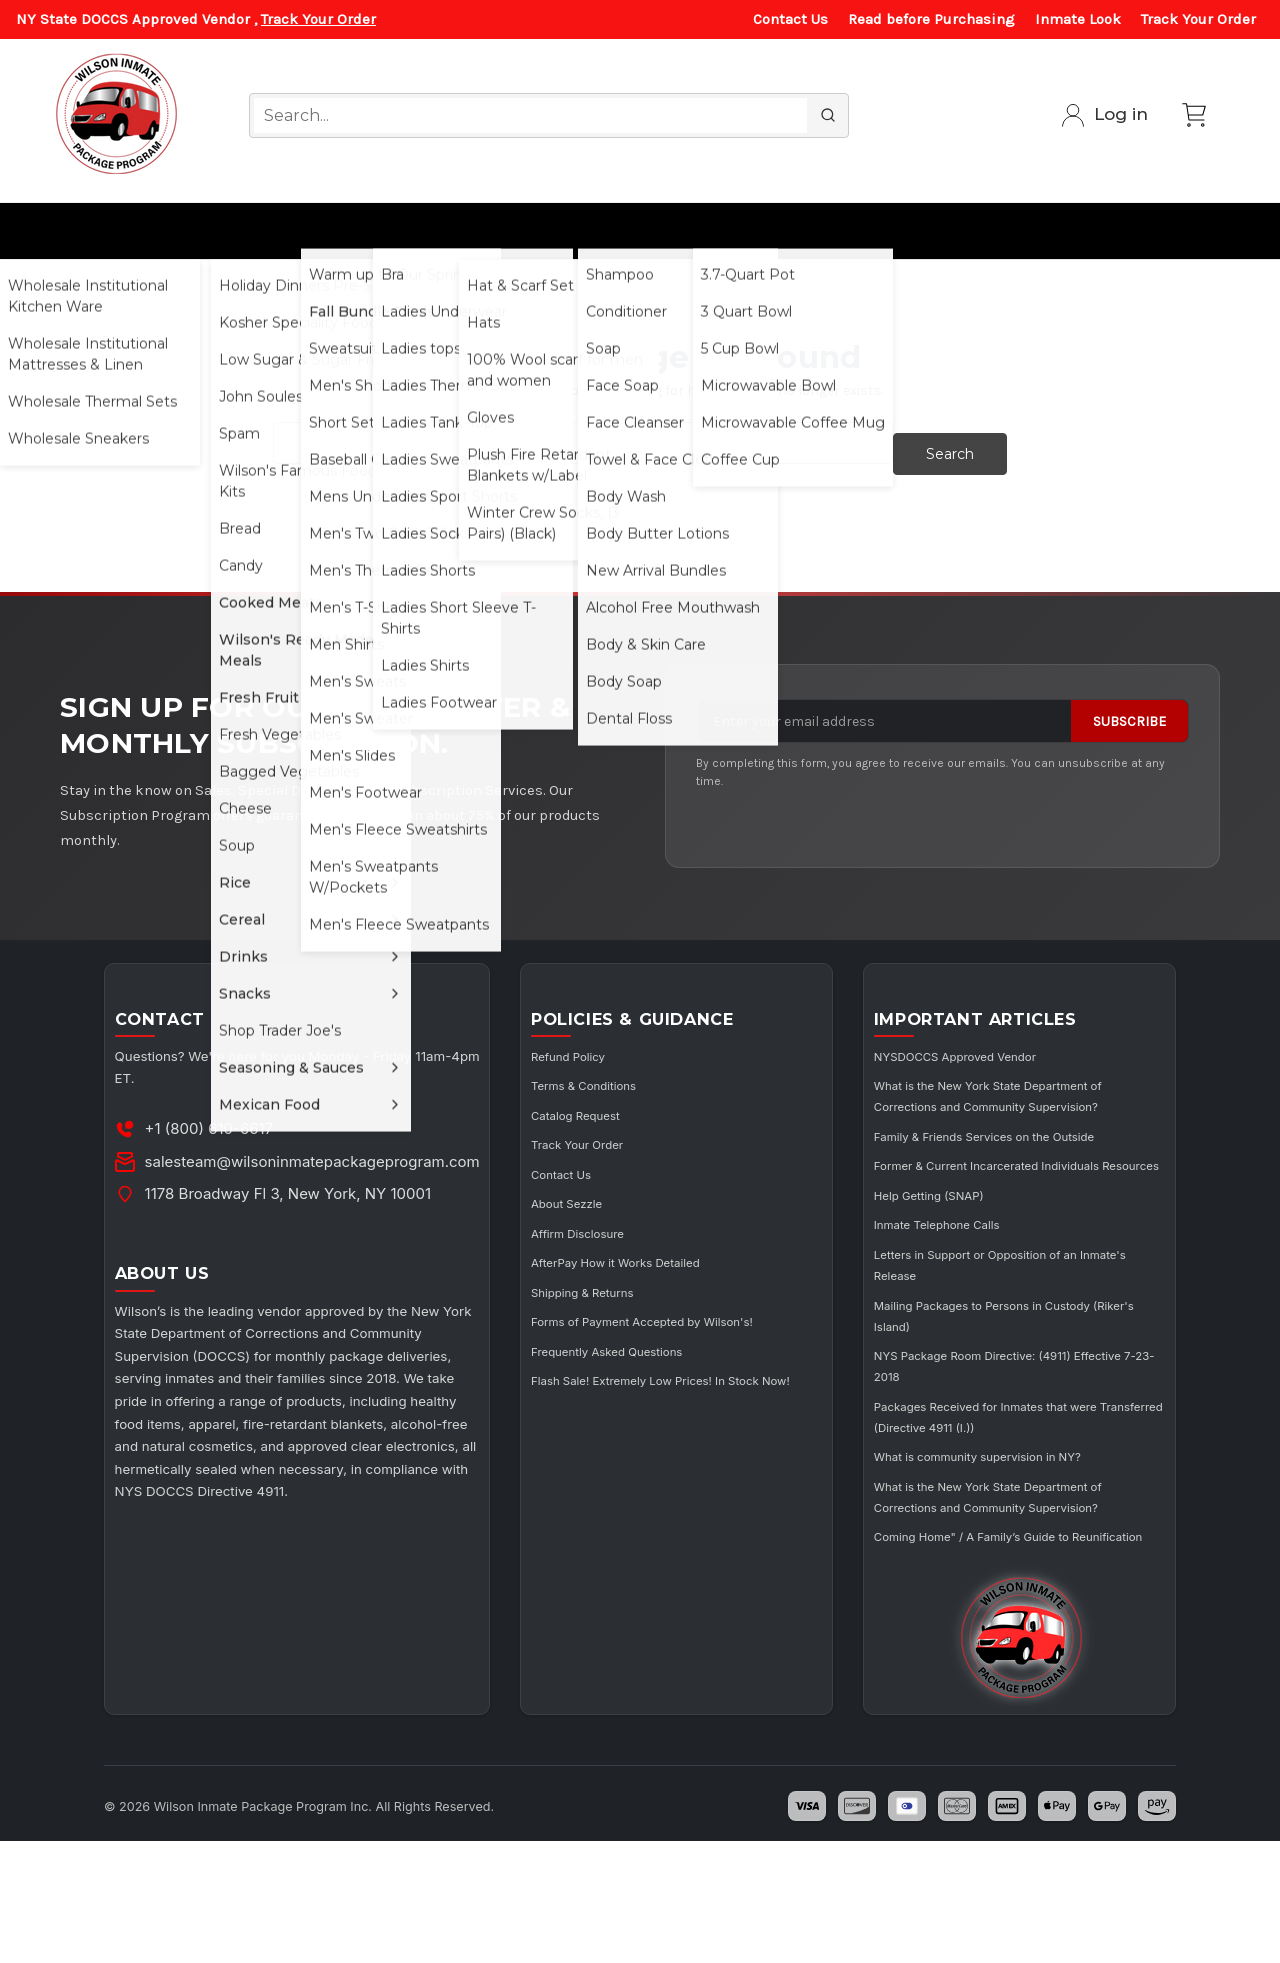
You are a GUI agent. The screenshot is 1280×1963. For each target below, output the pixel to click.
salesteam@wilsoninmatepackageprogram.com (322, 1164)
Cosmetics (629, 230)
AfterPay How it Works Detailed (665, 1264)
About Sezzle (605, 1205)
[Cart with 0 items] (1194, 115)
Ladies (409, 230)
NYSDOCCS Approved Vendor (994, 1059)
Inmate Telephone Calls (972, 1289)
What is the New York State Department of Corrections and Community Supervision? (998, 1109)
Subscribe (1129, 710)
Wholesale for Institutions (99, 230)
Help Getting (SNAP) (962, 1260)
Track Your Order (318, 19)
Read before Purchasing (931, 19)
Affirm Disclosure (619, 1235)
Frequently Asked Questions (655, 1373)
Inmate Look (1078, 19)
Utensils (736, 230)
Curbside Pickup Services (855, 230)
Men (330, 230)
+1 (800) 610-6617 (219, 1132)
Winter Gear (512, 230)
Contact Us (790, 19)
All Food (249, 230)
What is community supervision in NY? (1022, 1520)
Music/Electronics (1048, 230)
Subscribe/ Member (1171, 230)
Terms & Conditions (626, 1088)
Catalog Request (616, 1117)
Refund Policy (607, 1059)
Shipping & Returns (625, 1294)
